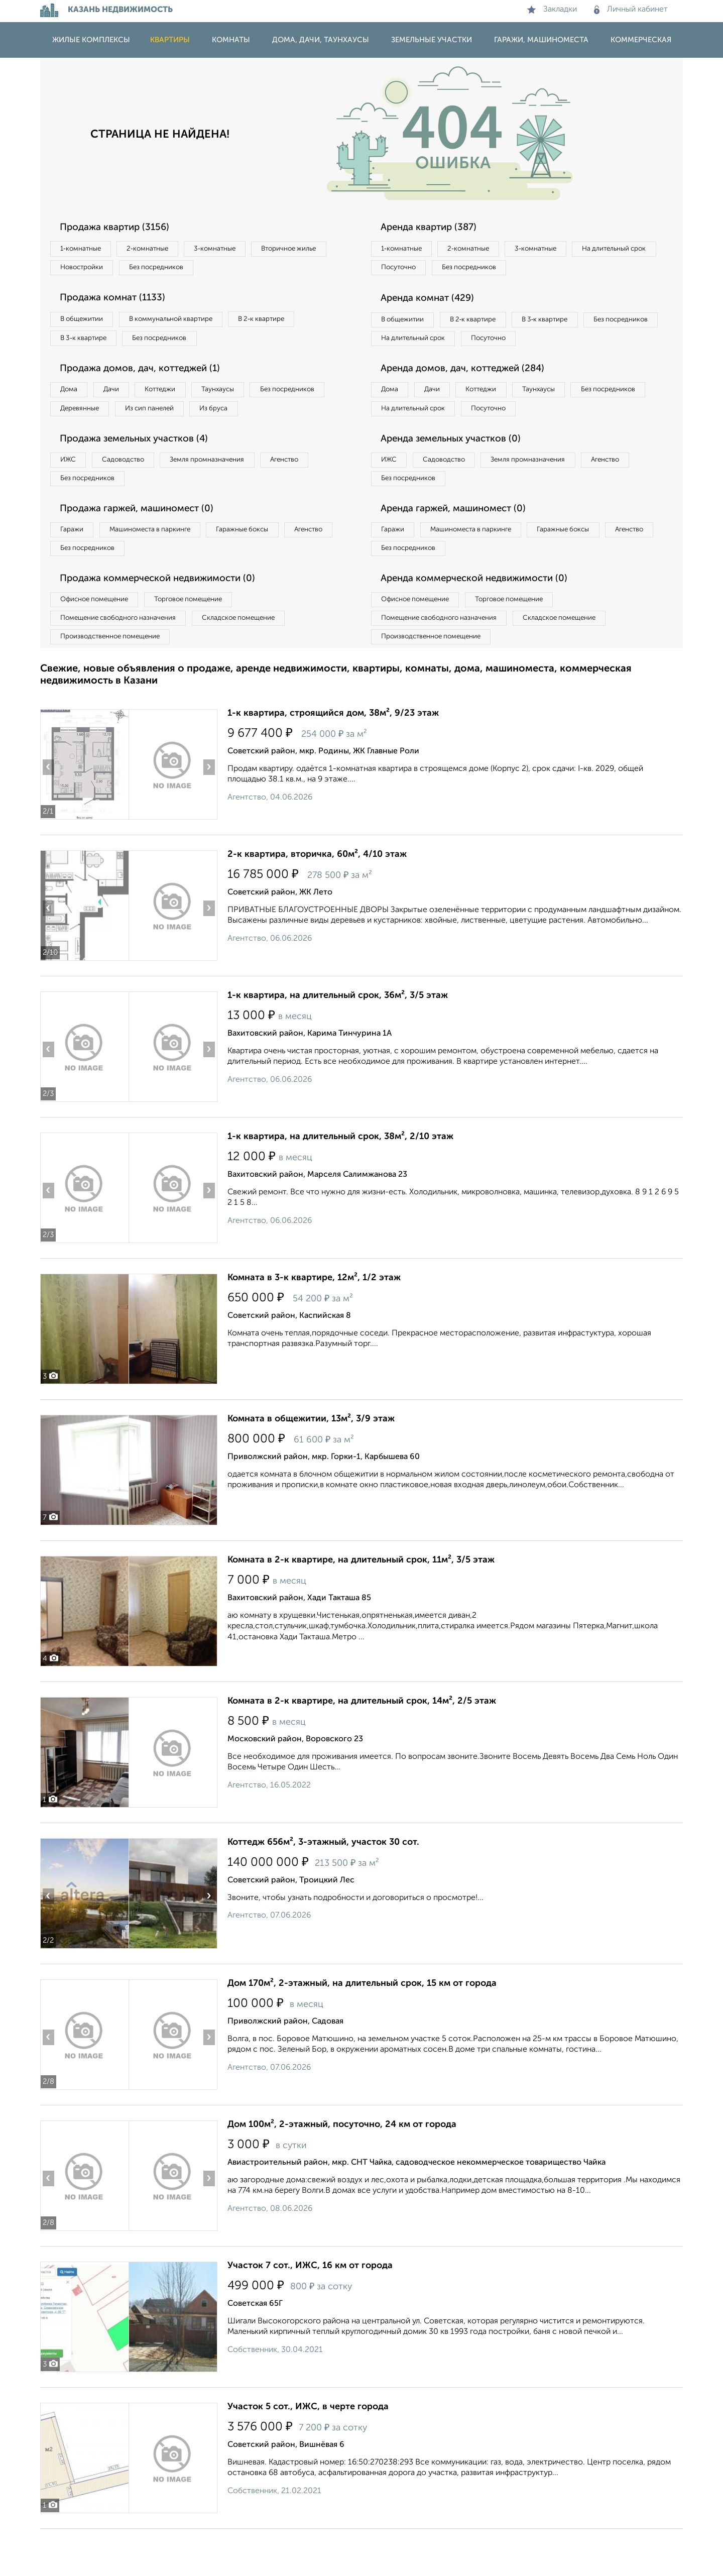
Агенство (316, 492)
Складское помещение (256, 661)
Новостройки (177, 269)
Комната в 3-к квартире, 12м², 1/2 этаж (314, 1324)
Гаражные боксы (265, 567)
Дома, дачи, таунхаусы (320, 40)
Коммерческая (641, 40)
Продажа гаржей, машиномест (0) (145, 545)
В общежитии (85, 323)
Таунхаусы (246, 397)
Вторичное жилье (92, 269)
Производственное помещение (116, 682)
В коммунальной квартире (185, 323)
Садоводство (135, 492)
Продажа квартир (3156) (121, 227)
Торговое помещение (206, 641)
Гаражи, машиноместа (541, 40)
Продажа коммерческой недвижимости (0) (167, 620)
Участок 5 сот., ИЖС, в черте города (308, 2453)
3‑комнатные (236, 249)
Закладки (552, 10)
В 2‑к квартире (286, 323)
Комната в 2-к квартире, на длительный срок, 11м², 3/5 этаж (361, 1607)
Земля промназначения (229, 492)
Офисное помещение (99, 641)
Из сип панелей (253, 418)
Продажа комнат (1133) (119, 302)
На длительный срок (417, 269)
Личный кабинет (631, 10)
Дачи (122, 397)
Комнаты (231, 40)
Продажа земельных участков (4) (142, 471)
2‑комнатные (160, 249)
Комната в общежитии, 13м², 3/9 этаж (311, 1466)
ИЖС (71, 492)
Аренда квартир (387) (435, 227)
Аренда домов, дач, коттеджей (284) (471, 397)
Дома (72, 397)
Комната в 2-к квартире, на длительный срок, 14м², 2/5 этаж (361, 1748)
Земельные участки (431, 40)
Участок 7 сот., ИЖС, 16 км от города (310, 2312)
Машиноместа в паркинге (162, 567)
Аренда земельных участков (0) (459, 471)
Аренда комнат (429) (434, 302)
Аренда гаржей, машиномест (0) (461, 545)
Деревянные (174, 418)
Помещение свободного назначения (124, 661)
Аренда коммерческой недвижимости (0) (483, 620)
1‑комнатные (84, 249)
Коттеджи (180, 397)
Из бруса (78, 438)
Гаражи (74, 567)
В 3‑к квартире (87, 344)
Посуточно (501, 269)
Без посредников (262, 269)
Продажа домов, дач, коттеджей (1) (148, 376)
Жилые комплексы (91, 40)
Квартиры (170, 40)
